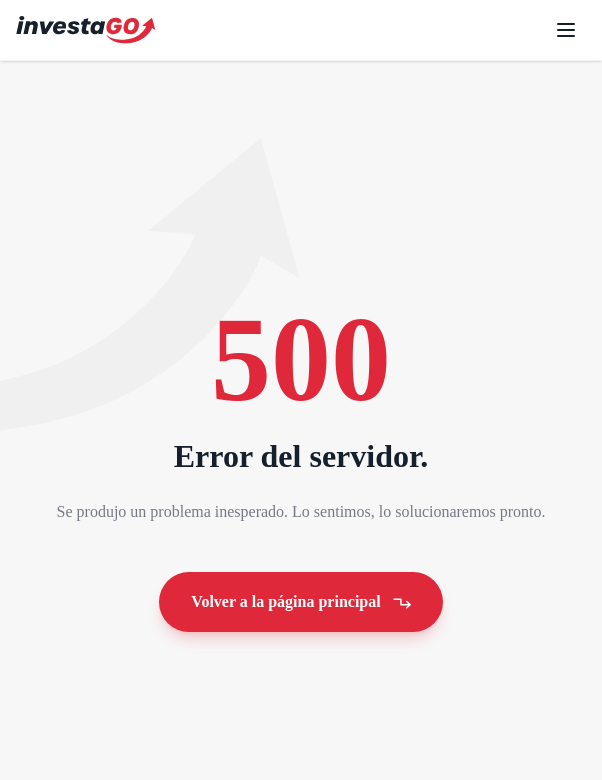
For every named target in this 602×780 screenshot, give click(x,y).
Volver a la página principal (302, 601)
